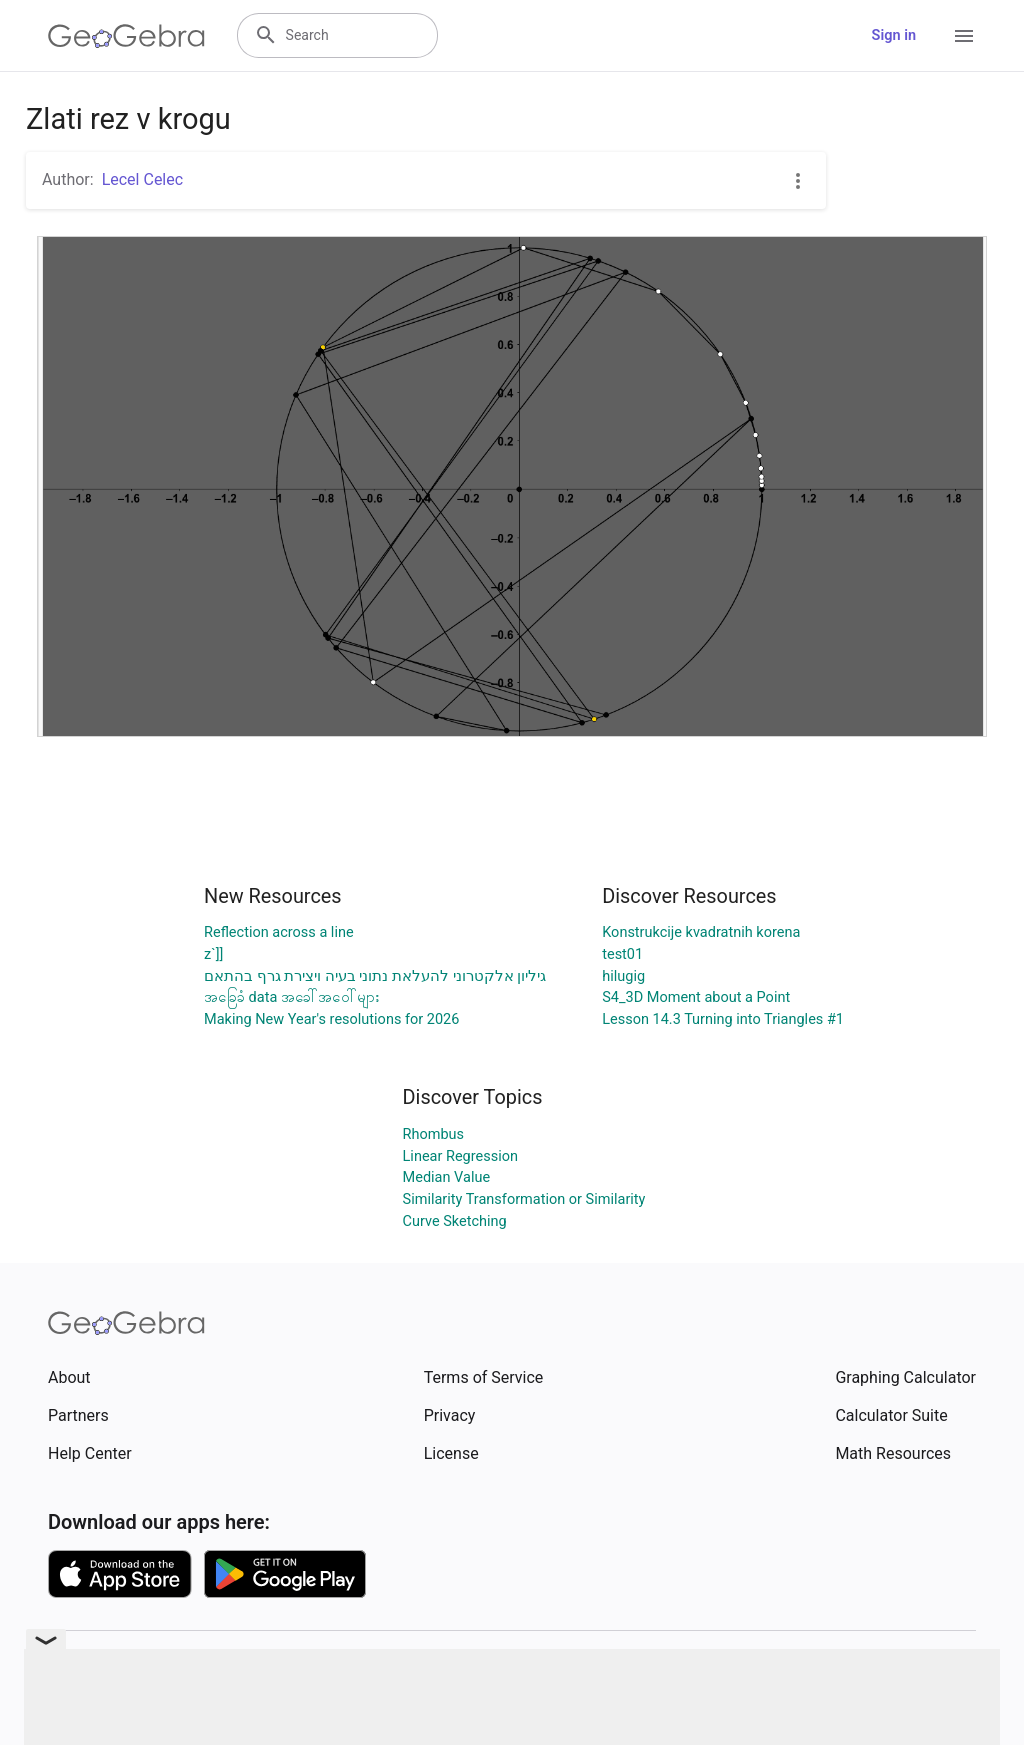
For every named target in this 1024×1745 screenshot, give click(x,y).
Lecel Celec (142, 179)
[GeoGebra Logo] (126, 36)
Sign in (894, 35)
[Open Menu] (964, 36)
